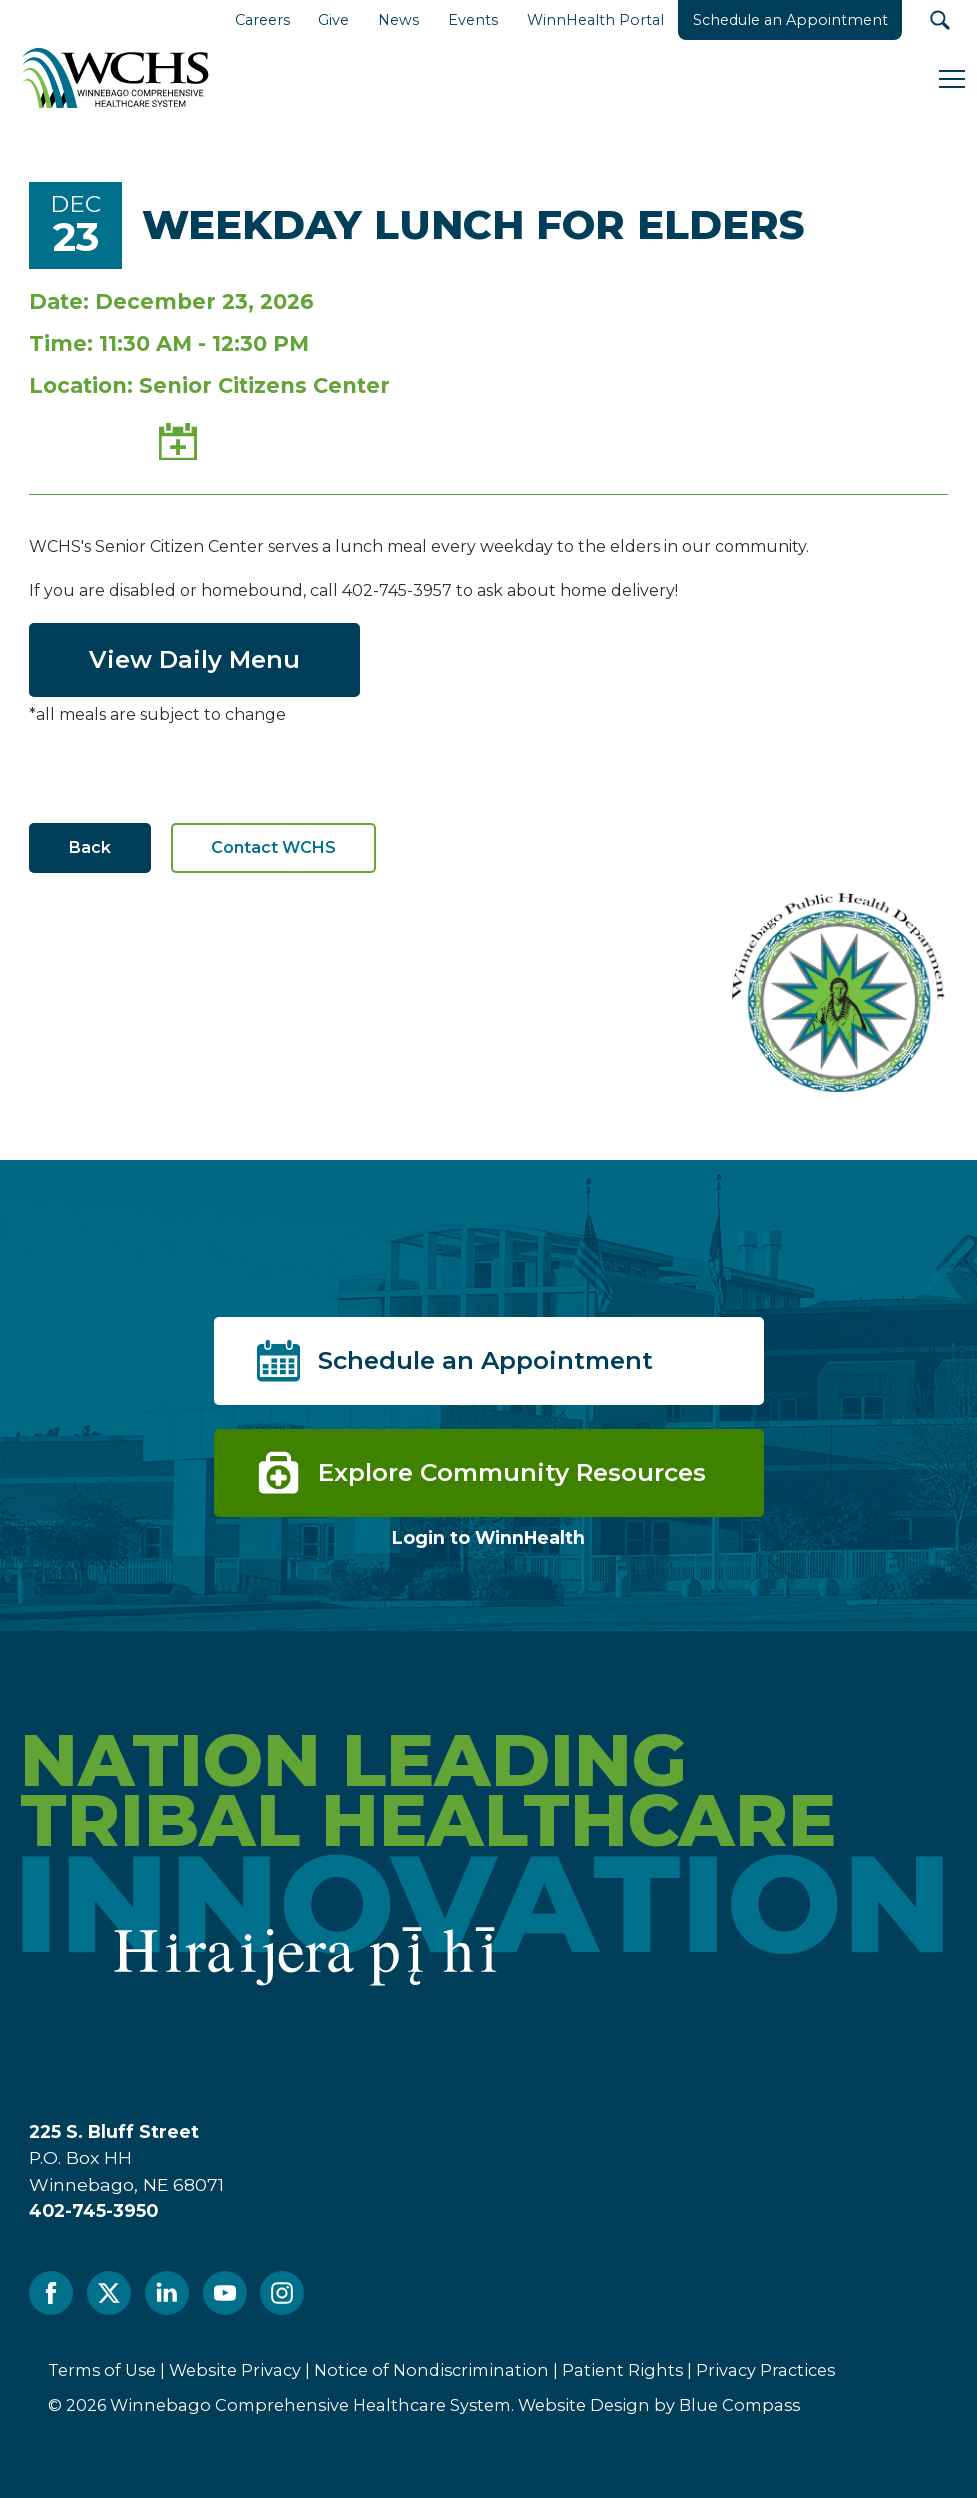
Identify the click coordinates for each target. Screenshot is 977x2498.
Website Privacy (235, 2370)
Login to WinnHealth (488, 1537)
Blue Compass (739, 2405)
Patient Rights (622, 2370)
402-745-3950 (93, 2210)
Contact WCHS (273, 847)
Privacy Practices (765, 2370)
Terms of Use (102, 2370)
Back (90, 847)
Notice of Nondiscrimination (431, 2370)
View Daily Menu (194, 659)
